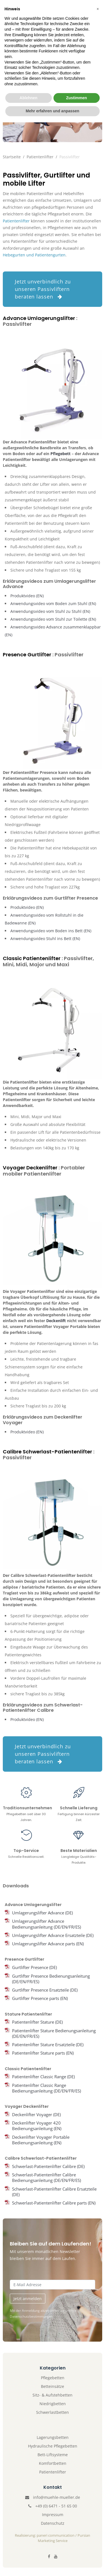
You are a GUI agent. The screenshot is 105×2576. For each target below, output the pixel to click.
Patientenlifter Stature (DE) (37, 2022)
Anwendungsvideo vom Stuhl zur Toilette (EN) (53, 619)
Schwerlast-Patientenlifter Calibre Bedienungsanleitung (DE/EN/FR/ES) (46, 2177)
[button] (97, 2462)
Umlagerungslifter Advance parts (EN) (48, 1943)
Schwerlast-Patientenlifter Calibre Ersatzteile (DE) (54, 2191)
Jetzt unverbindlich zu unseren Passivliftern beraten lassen (43, 289)
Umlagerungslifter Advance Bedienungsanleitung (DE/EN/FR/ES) (46, 1923)
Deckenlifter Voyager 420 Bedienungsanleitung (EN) (36, 2125)
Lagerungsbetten (53, 2437)
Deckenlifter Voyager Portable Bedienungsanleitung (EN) (40, 2139)
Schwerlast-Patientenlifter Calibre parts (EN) (53, 2203)
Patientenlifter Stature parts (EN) (43, 2053)
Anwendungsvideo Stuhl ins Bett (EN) (45, 938)
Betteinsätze (52, 2386)
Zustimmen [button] (76, 2551)
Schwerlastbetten (52, 2412)
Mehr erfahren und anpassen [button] (52, 2564)
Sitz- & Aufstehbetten (52, 2395)
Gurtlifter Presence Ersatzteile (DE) (45, 1990)
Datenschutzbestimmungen (31, 2316)
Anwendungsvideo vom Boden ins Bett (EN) (50, 930)
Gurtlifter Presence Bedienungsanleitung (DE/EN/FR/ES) (51, 1978)
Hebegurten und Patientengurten (34, 255)
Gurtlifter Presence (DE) (34, 1967)
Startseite (12, 156)
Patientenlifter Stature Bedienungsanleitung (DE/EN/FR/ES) (54, 2033)
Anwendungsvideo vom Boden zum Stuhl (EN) (53, 603)
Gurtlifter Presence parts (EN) (40, 1998)
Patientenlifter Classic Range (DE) (43, 2076)
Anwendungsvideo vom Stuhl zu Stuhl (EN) (50, 611)
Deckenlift (56, 1320)
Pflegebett (60, 453)
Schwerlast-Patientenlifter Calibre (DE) (48, 2166)
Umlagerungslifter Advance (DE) (42, 1912)
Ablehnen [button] (29, 2551)
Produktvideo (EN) (27, 595)
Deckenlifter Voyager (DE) (36, 2114)
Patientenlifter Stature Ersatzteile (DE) (47, 2044)
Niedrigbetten (52, 2403)
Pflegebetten (52, 2377)
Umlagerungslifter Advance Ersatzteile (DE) (53, 1935)
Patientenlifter (40, 156)
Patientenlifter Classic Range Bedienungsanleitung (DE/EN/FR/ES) (46, 2088)
